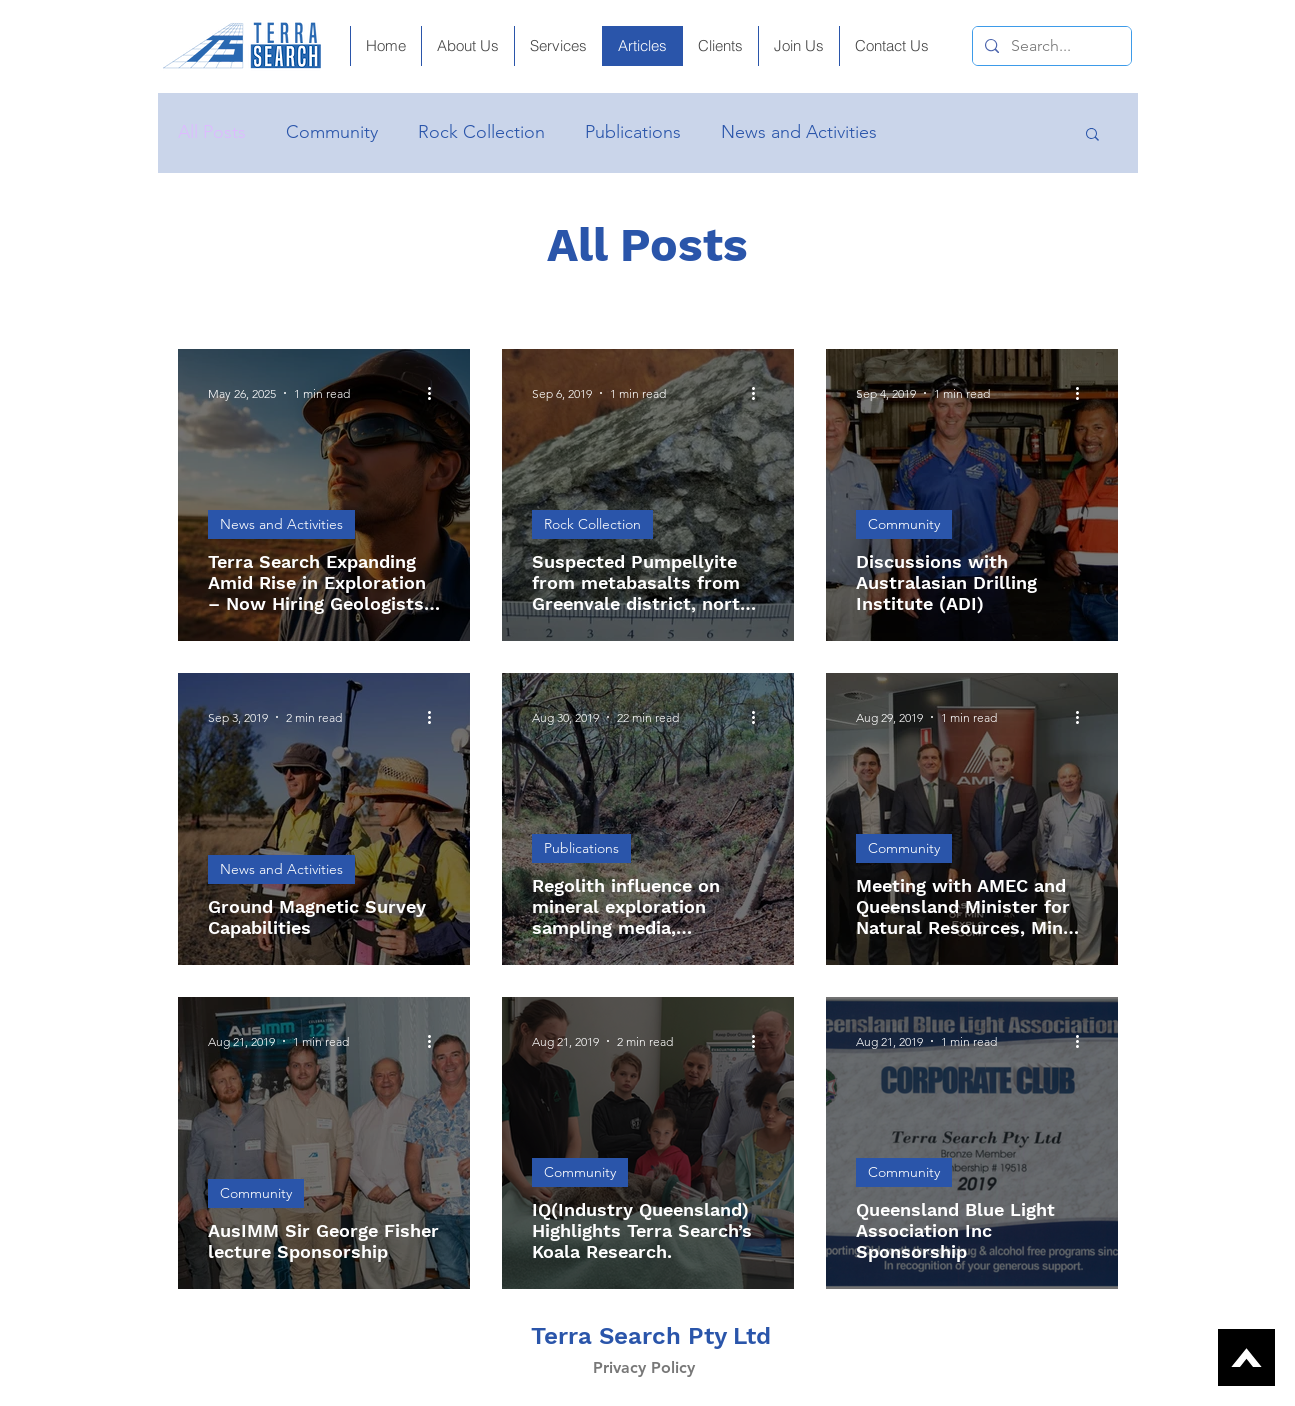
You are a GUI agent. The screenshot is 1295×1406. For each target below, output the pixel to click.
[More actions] (437, 393)
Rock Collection (481, 132)
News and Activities (799, 132)
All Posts (212, 132)
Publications (633, 132)
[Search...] (1050, 46)
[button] (798, 46)
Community (332, 132)
